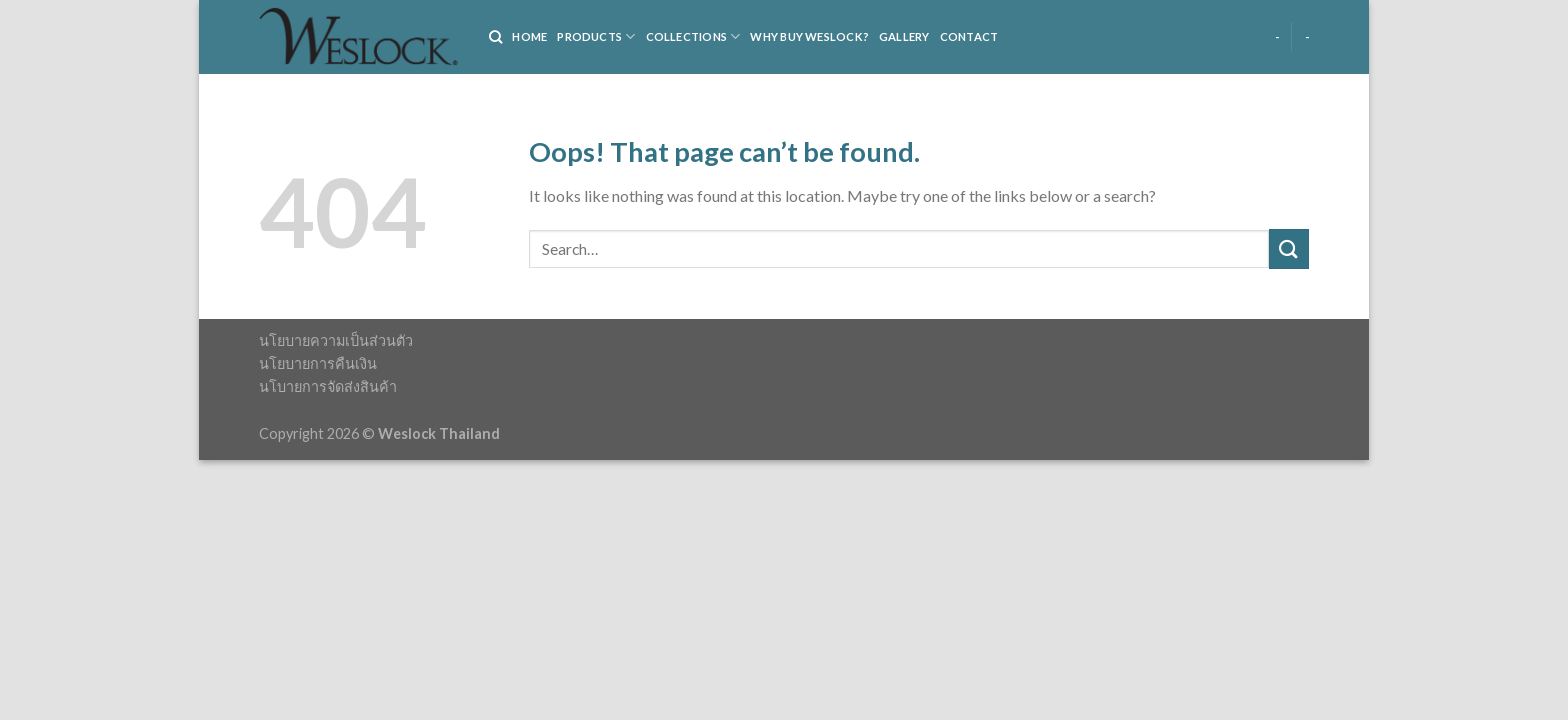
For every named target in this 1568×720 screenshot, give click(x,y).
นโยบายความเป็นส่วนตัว (336, 340)
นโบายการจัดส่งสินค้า (328, 386)
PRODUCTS (596, 36)
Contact (969, 36)
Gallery (904, 36)
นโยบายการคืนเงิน (318, 363)
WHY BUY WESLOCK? (809, 36)
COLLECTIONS (693, 36)
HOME (529, 36)
